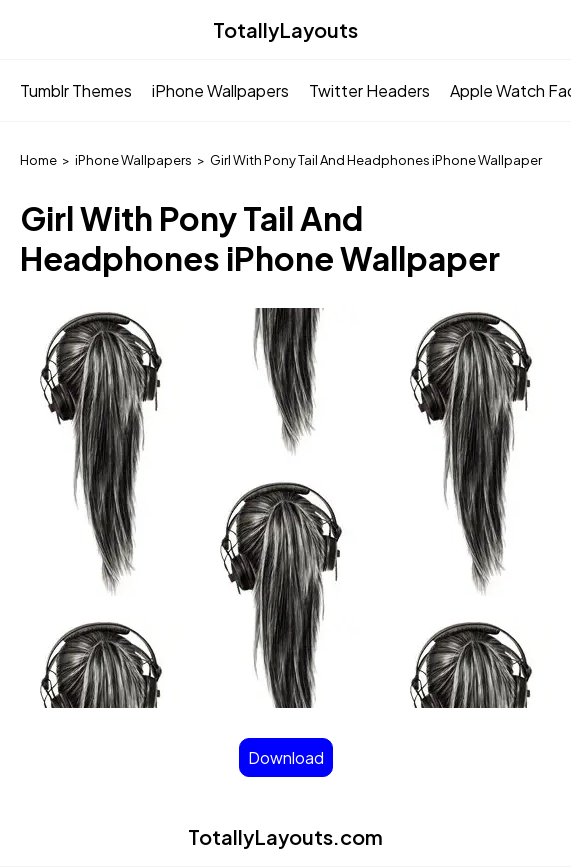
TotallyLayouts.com (285, 836)
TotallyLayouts (285, 29)
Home (38, 160)
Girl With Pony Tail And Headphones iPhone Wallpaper (376, 160)
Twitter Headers (369, 90)
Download (286, 757)
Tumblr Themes (76, 90)
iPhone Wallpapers (220, 90)
